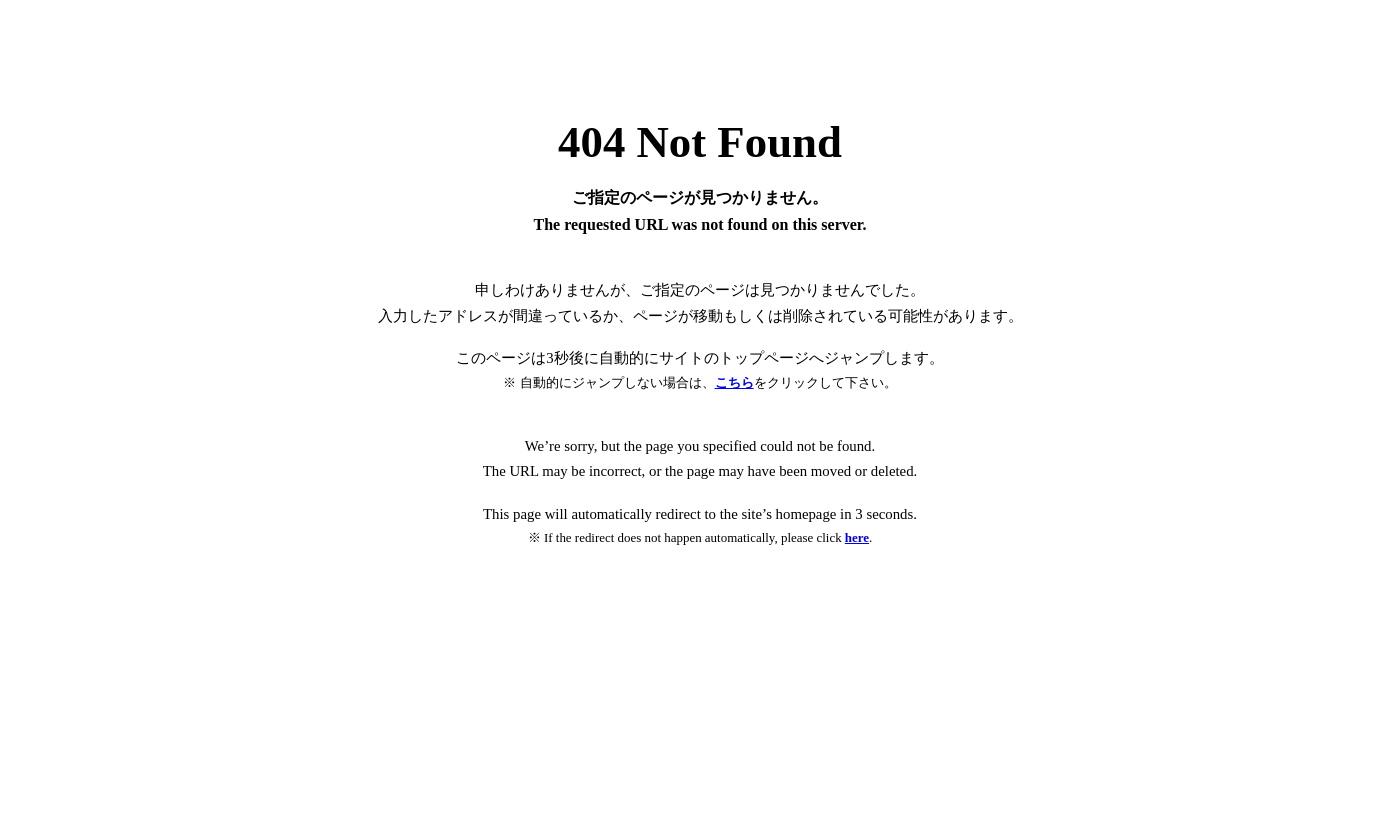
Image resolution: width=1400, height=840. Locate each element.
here (857, 537)
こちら (734, 382)
